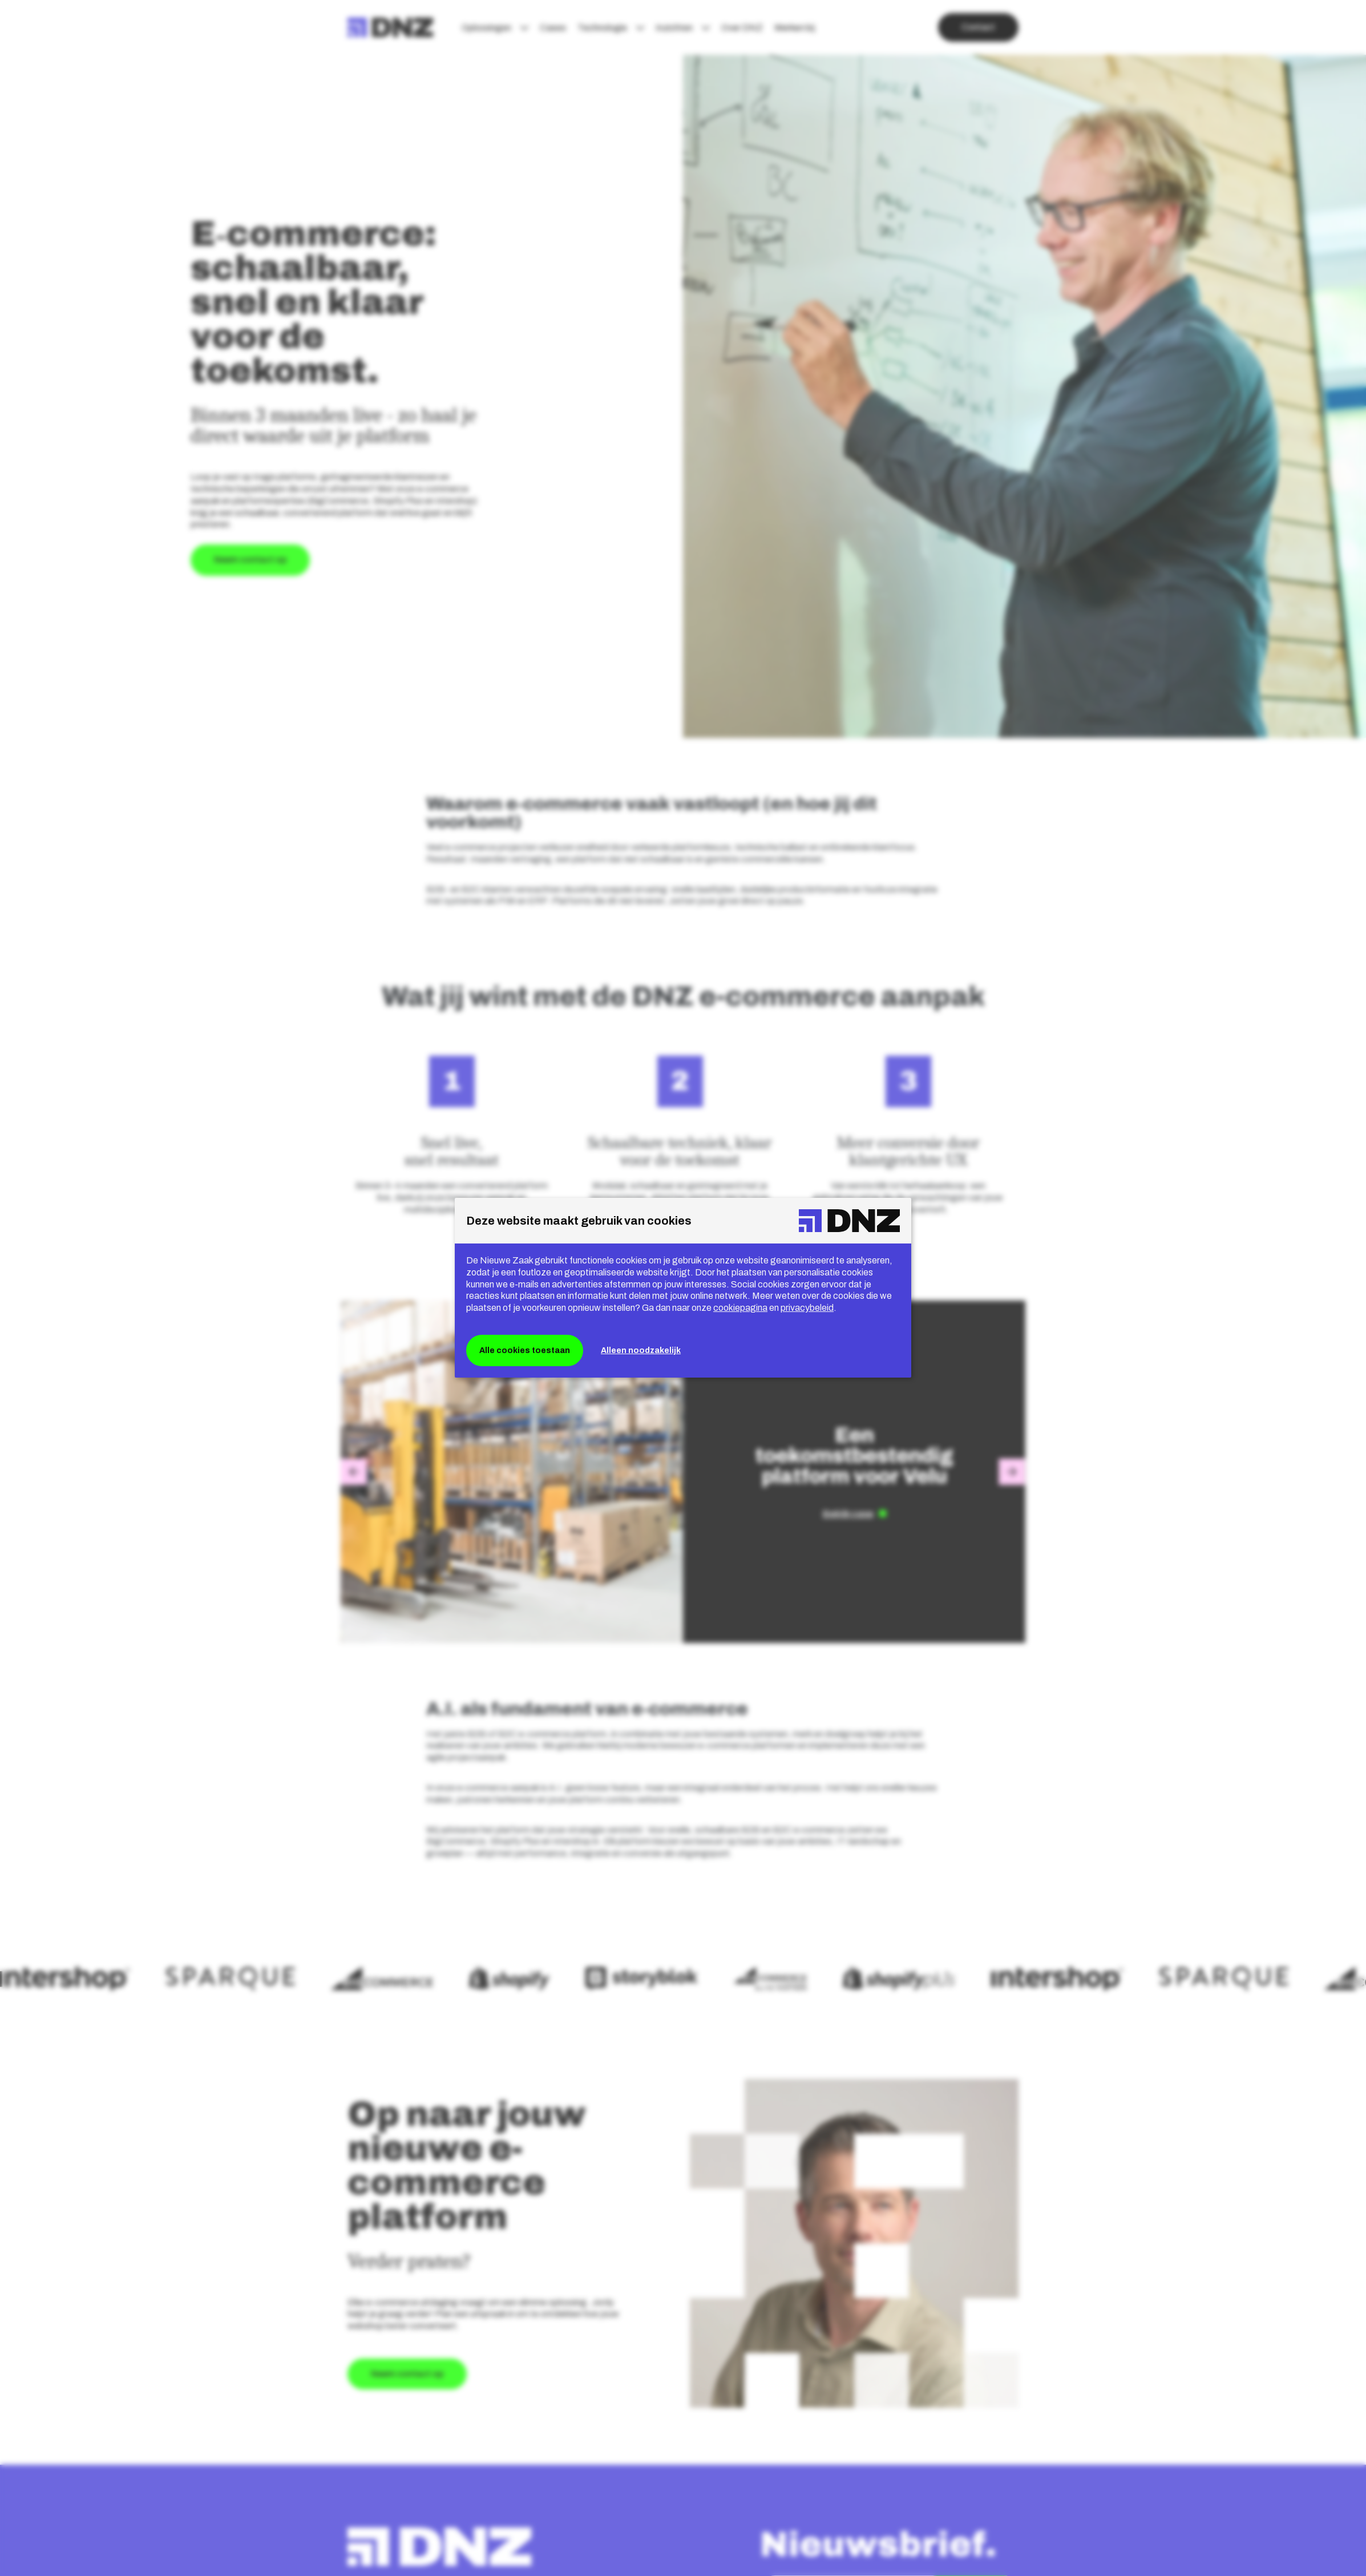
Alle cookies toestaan (524, 1350)
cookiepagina (740, 1308)
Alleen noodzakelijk (641, 1350)
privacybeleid (807, 1308)
